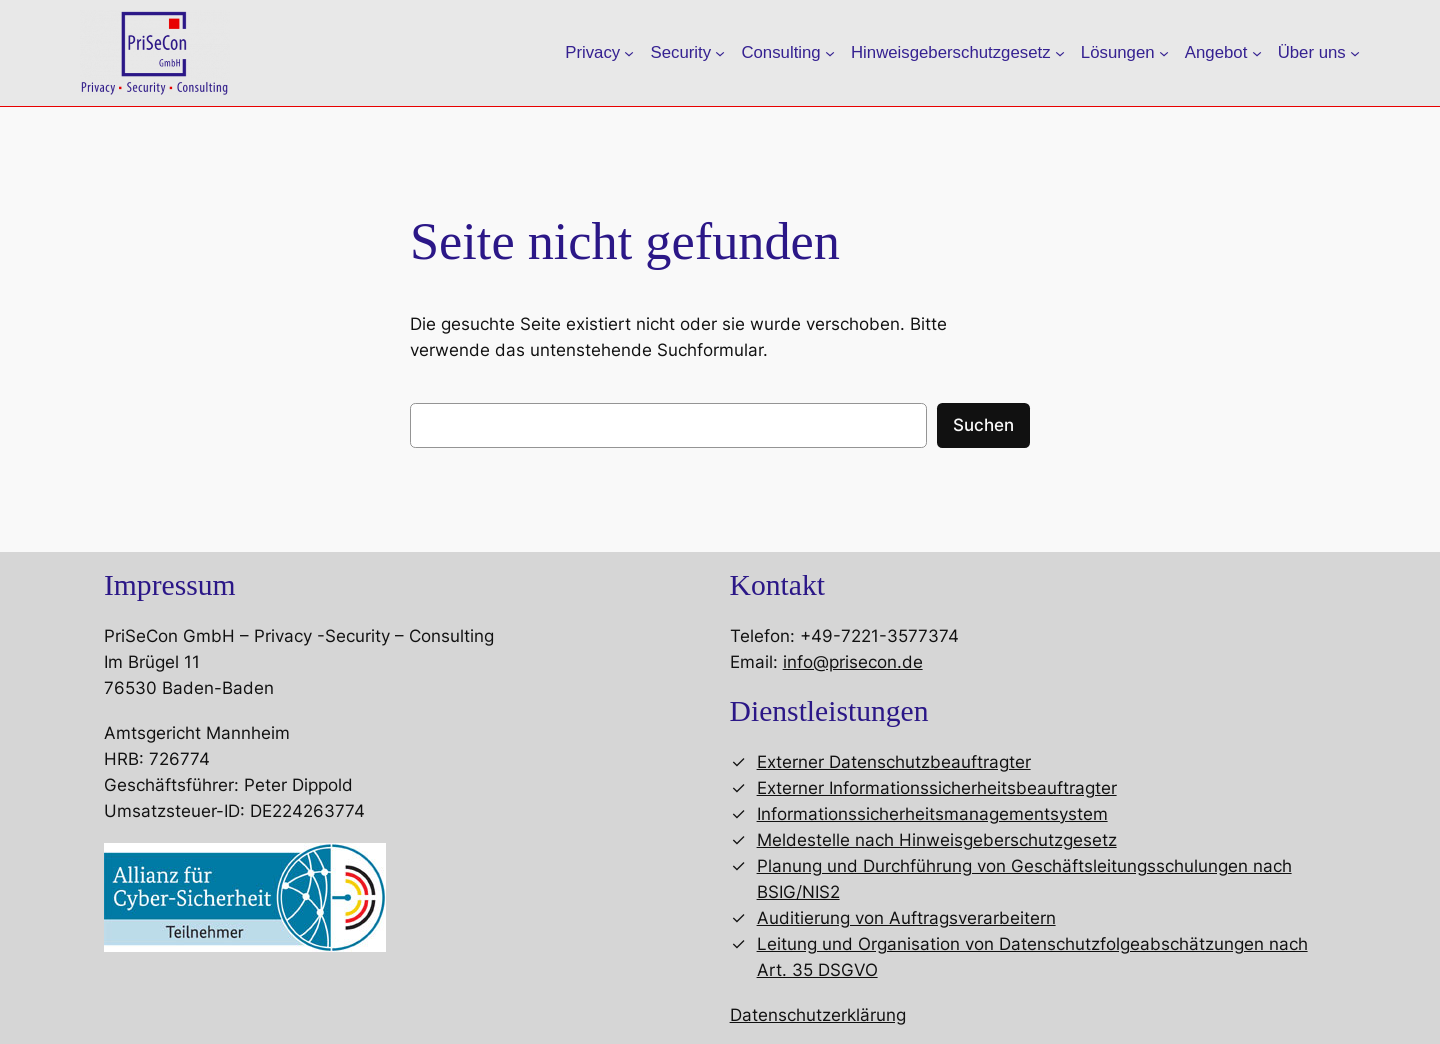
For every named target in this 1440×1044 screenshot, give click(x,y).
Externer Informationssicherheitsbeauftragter (937, 788)
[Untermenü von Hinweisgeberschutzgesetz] (1060, 53)
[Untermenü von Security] (720, 53)
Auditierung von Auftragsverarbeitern (906, 918)
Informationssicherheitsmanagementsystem (932, 814)
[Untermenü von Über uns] (1355, 53)
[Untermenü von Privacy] (629, 53)
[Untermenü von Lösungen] (1164, 53)
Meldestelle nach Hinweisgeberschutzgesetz (937, 840)
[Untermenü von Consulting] (830, 53)
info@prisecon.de (853, 662)
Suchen (983, 425)
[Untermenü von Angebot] (1257, 53)
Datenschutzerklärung (818, 1015)
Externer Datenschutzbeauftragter (894, 762)
